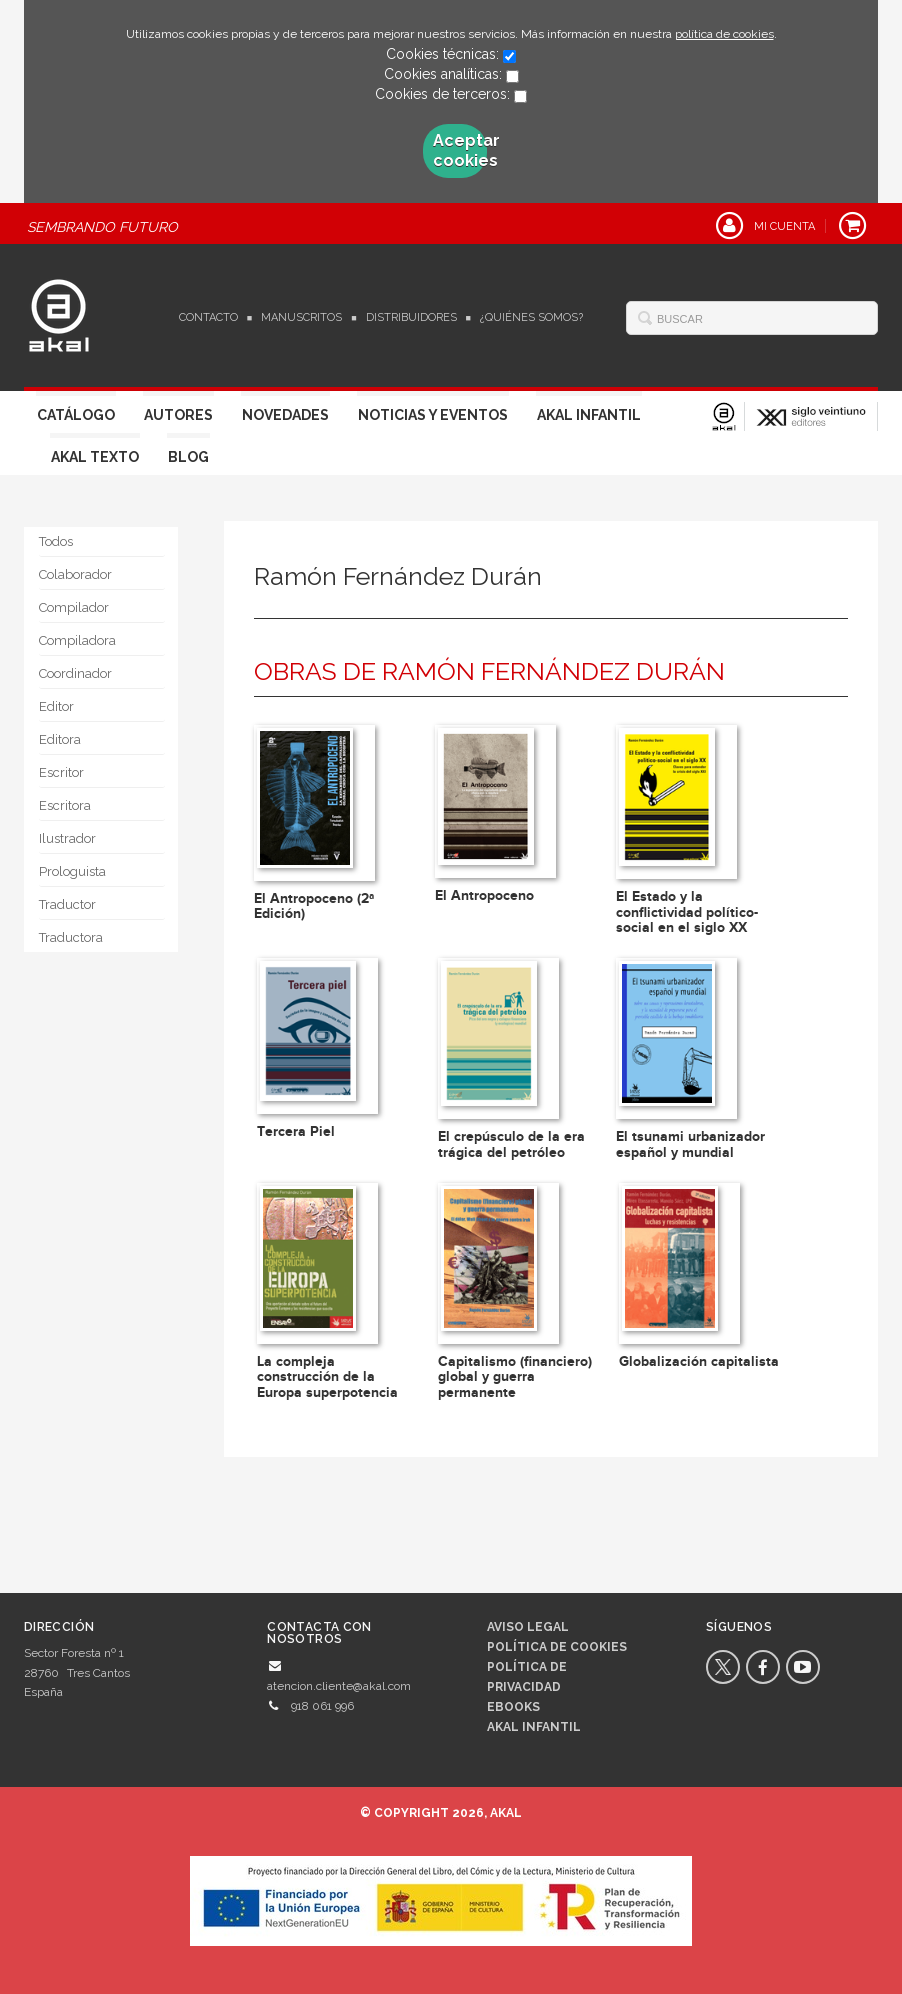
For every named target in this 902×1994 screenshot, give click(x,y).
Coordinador (75, 673)
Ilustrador (67, 838)
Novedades (285, 415)
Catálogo (76, 415)
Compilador (74, 607)
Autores (178, 415)
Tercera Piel (296, 1131)
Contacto (208, 317)
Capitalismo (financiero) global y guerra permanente (515, 1377)
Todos (56, 541)
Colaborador (75, 574)
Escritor (61, 772)
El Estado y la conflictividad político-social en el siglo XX (687, 912)
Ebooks (513, 1707)
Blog (188, 457)
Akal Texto (95, 457)
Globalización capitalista (699, 1361)
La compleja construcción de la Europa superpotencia (327, 1377)
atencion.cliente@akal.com (339, 1686)
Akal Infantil (589, 415)
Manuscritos (301, 317)
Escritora (65, 805)
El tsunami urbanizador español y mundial (690, 1144)
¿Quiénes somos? (531, 317)
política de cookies (724, 34)
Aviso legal (528, 1627)
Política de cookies (557, 1647)
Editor (56, 706)
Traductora (71, 937)
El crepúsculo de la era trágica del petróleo (511, 1144)
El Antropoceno (484, 895)
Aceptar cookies (460, 150)
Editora (60, 739)
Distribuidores (411, 317)
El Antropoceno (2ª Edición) (314, 906)
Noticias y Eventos (433, 415)
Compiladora (77, 640)
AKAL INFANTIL (534, 1727)
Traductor (67, 904)
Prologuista (72, 871)
